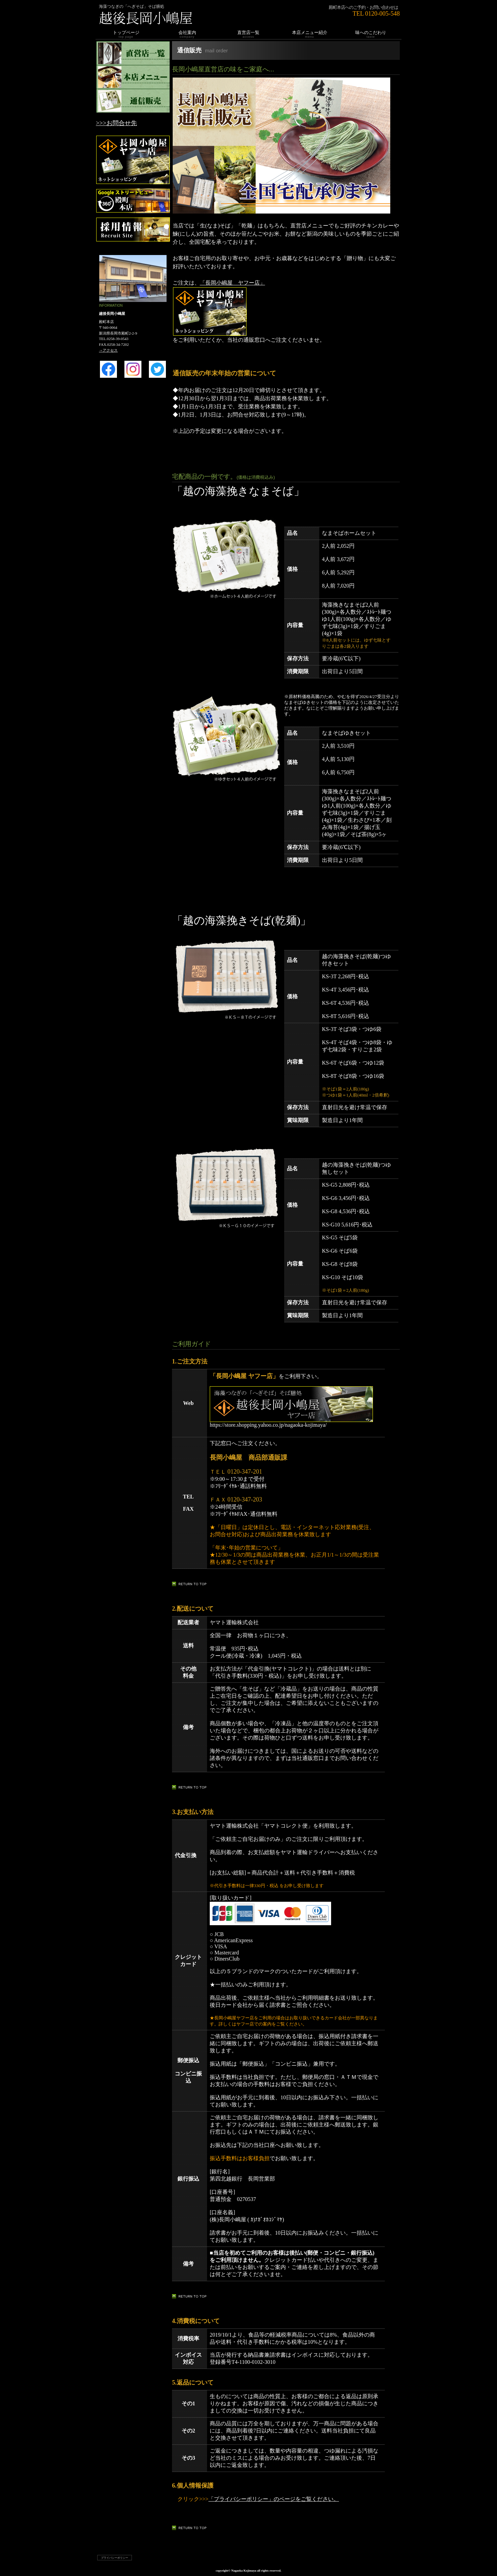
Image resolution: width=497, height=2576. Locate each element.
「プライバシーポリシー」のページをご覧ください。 (273, 2499)
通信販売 (133, 101)
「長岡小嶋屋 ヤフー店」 (232, 283)
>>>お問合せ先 (116, 123)
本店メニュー (133, 77)
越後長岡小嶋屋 (179, 18)
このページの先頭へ (191, 1584)
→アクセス (108, 350)
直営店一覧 (133, 53)
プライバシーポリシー (114, 2557)
